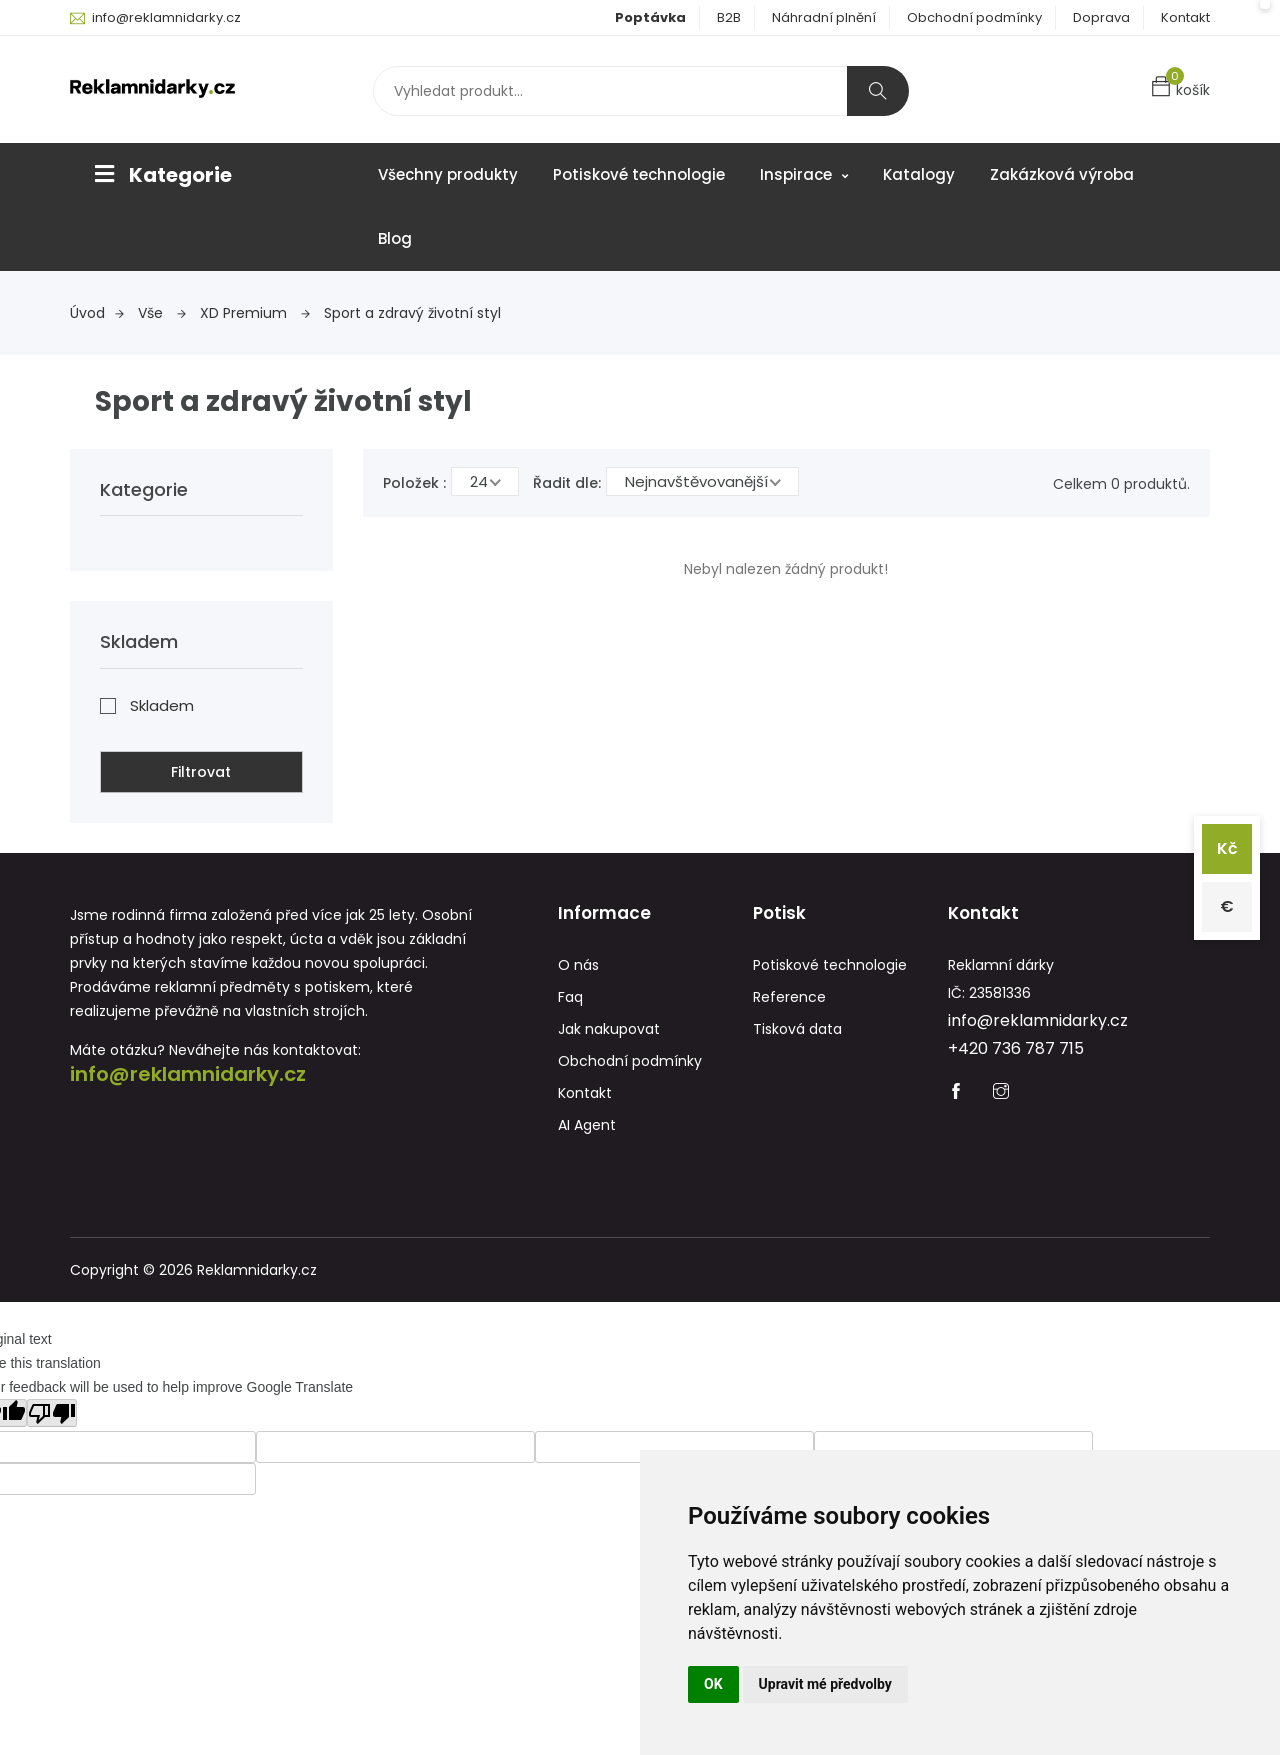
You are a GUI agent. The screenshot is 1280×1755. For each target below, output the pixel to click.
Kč (1227, 848)
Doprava (1101, 17)
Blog (395, 238)
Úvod (97, 313)
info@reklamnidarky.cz (166, 17)
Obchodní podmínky (974, 17)
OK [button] (713, 1684)
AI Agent (587, 1125)
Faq (570, 997)
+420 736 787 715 (1016, 1048)
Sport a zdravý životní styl (412, 313)
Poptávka (650, 17)
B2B (729, 17)
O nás (578, 965)
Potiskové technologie (639, 174)
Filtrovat (201, 772)
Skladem (162, 705)
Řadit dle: (567, 483)
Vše (162, 313)
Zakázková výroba (1062, 174)
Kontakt (1185, 17)
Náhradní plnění (824, 17)
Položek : (414, 483)
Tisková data (797, 1029)
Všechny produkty (448, 174)
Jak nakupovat (609, 1029)
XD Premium (255, 313)
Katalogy (919, 174)
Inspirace (804, 174)
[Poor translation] (52, 1413)
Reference (789, 997)
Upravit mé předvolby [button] (825, 1684)
